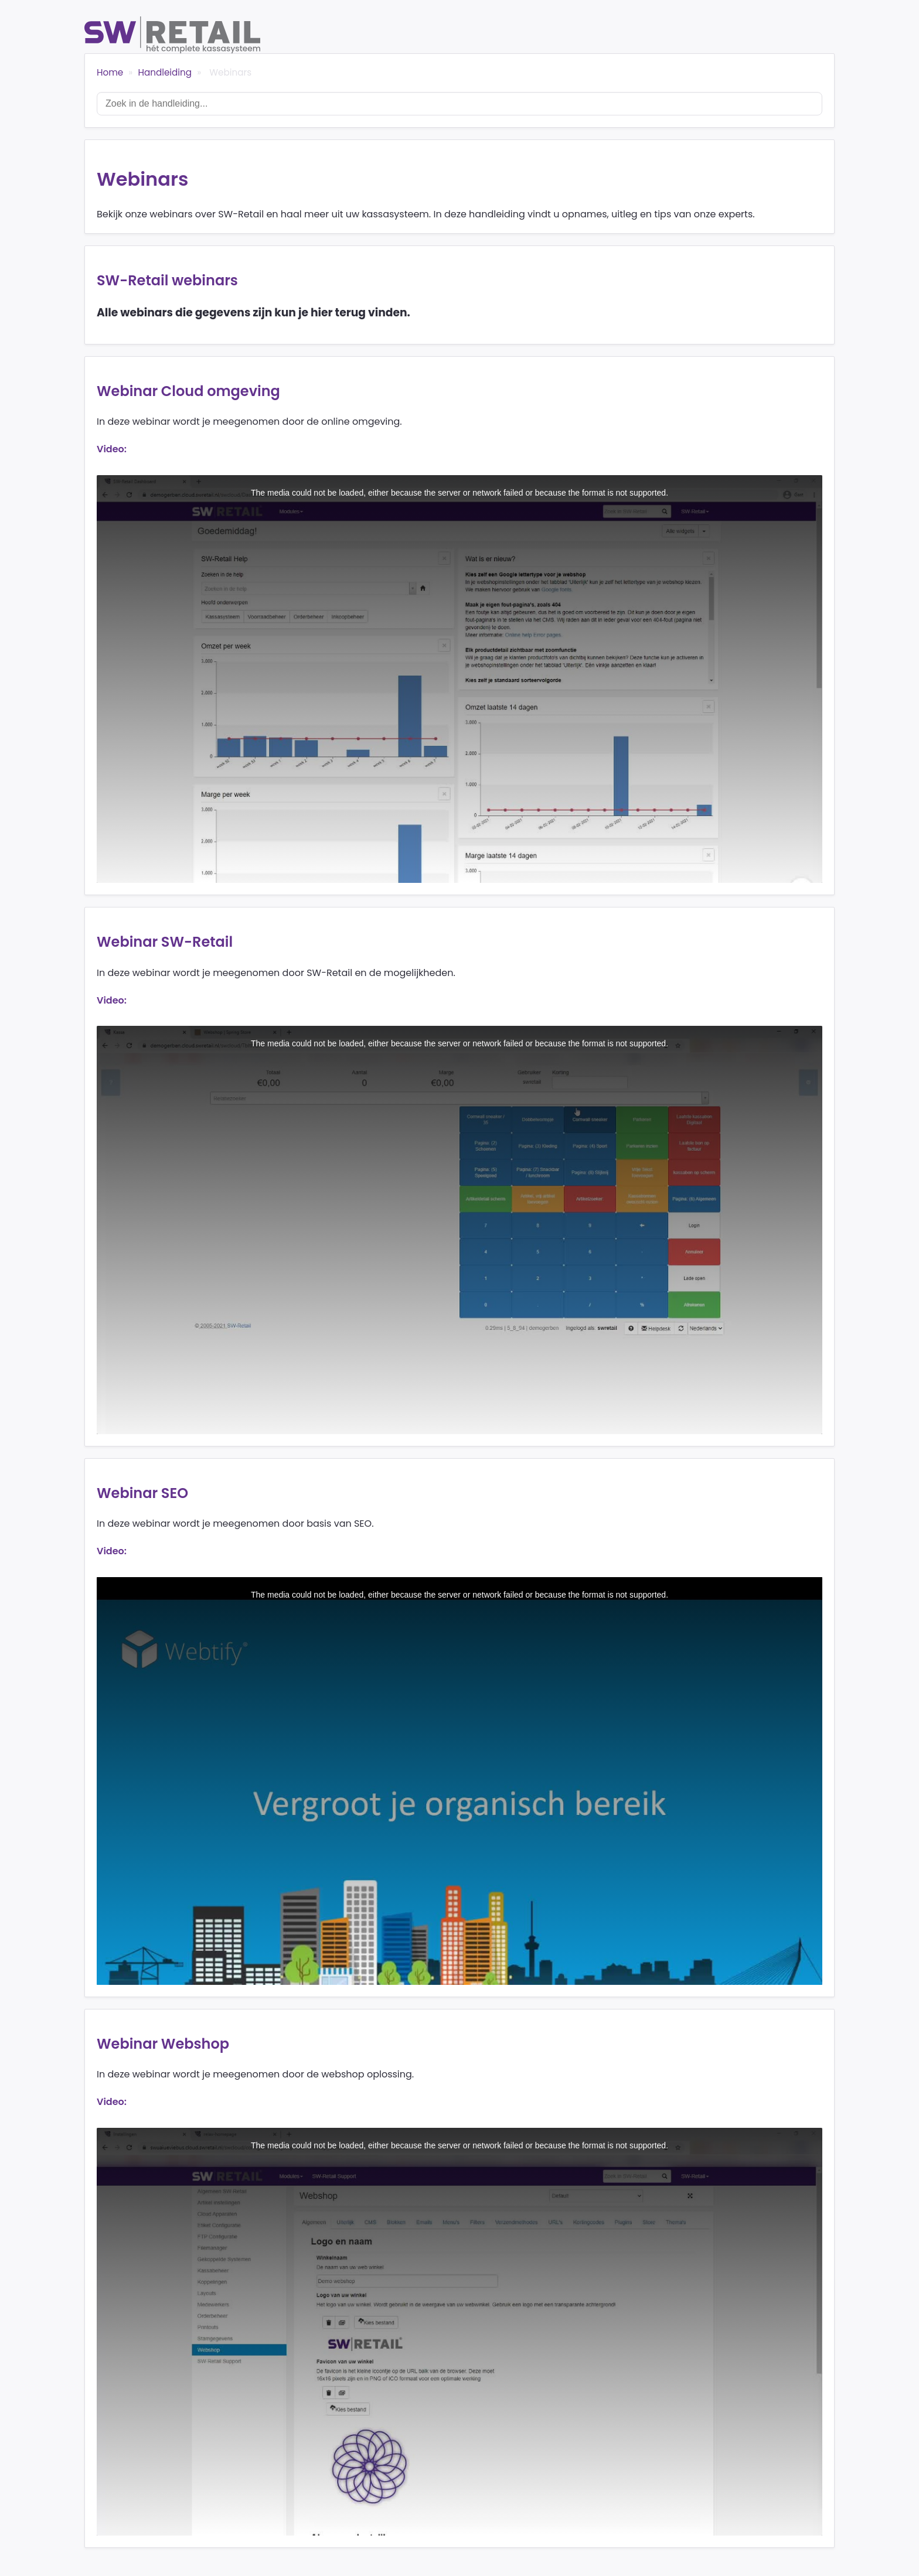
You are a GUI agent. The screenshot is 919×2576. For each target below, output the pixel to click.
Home (110, 72)
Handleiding (165, 72)
